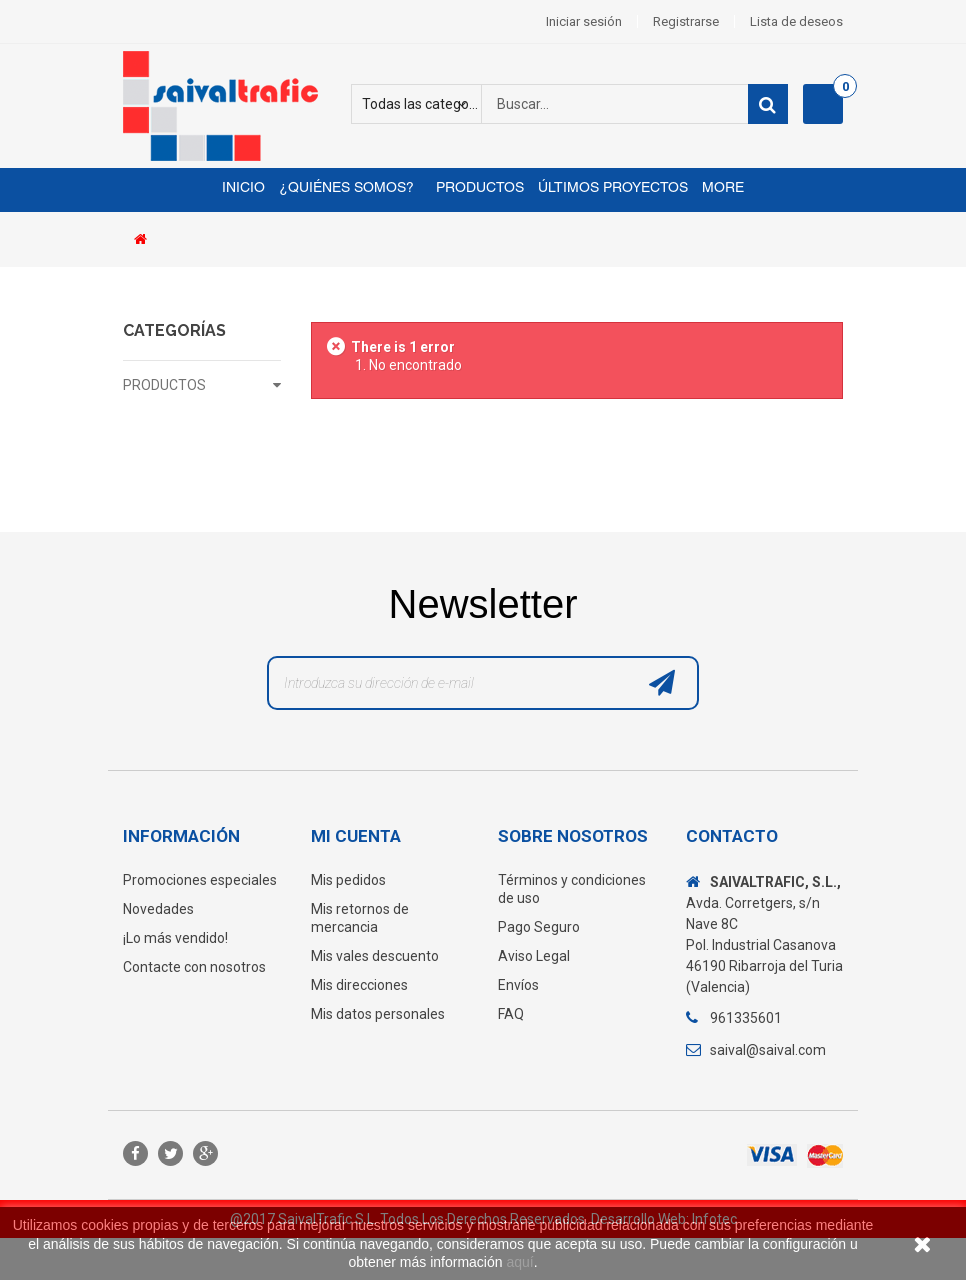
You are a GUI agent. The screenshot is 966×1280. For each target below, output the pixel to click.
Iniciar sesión (584, 21)
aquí (519, 1262)
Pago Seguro (539, 927)
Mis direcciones (359, 985)
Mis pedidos (348, 880)
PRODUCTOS (164, 385)
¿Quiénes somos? (346, 188)
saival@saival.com (768, 1050)
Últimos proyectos (613, 188)
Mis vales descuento (375, 956)
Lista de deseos (796, 21)
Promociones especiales (200, 880)
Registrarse (686, 21)
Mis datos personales (378, 1014)
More (723, 188)
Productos (476, 188)
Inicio (243, 188)
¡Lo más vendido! (175, 938)
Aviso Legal (534, 956)
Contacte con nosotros (194, 967)
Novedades (158, 909)
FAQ (511, 1014)
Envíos (518, 985)
